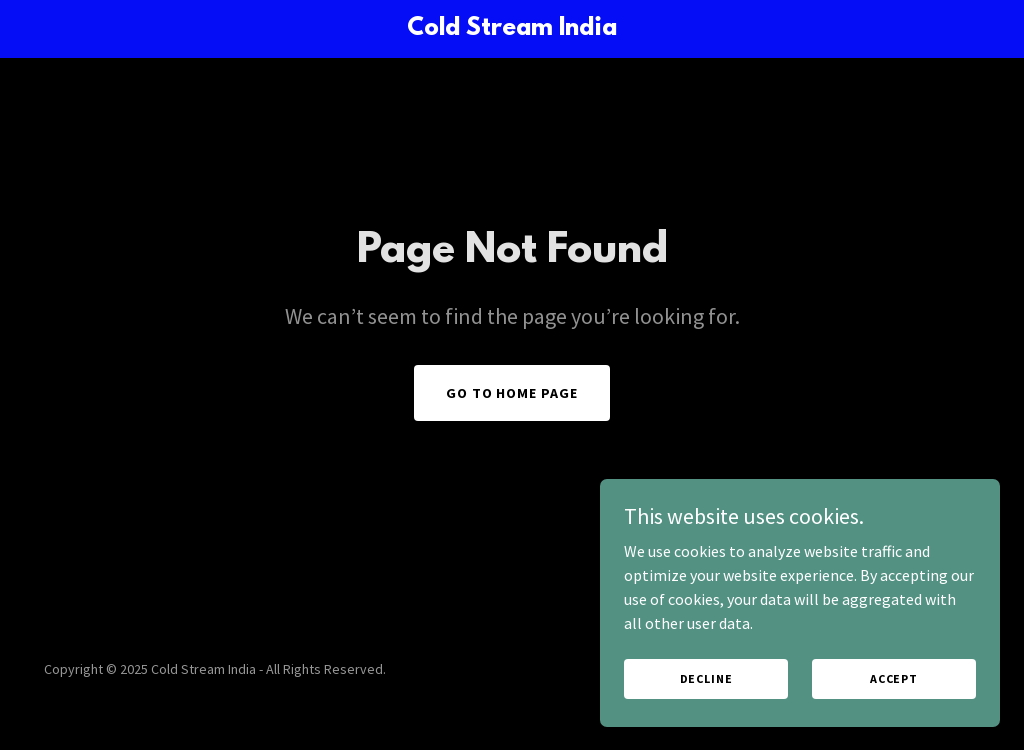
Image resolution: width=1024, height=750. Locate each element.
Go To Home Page (512, 393)
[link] (511, 29)
